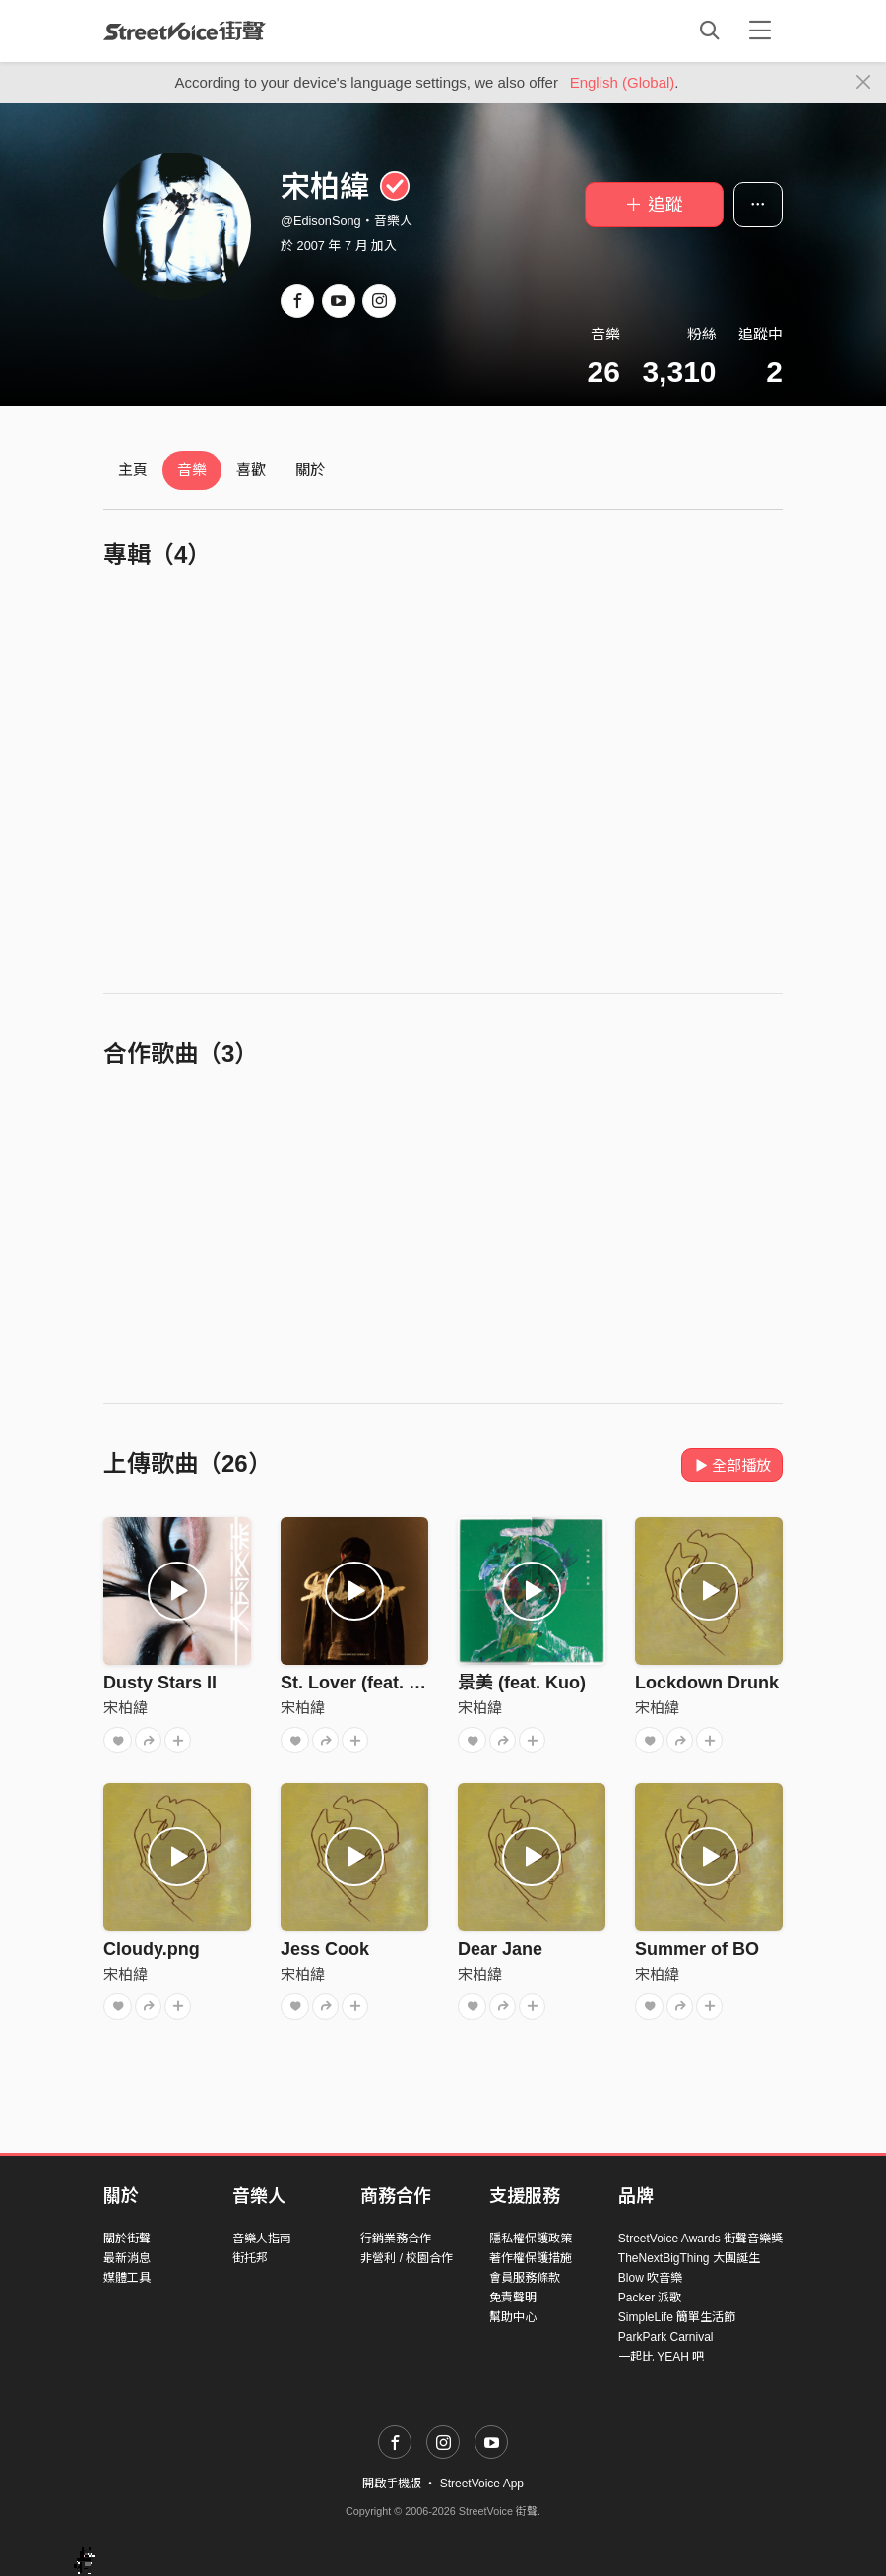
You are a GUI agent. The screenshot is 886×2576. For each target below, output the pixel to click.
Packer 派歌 (650, 2297)
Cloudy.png (151, 1949)
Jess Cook (325, 1949)
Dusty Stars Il (160, 1682)
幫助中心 (513, 2317)
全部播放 (732, 1465)
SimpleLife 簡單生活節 (676, 2317)
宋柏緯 (125, 1707)
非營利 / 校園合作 (406, 2258)
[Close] (864, 82)
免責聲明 (513, 2297)
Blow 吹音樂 (650, 2278)
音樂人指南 (261, 2238)
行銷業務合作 (395, 2238)
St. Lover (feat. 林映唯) (374, 1682)
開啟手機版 (391, 2483)
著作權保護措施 (530, 2258)
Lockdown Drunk (707, 1682)
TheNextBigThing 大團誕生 (689, 2258)
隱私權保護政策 (530, 2238)
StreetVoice (184, 30)
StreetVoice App (482, 2483)
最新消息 (127, 2258)
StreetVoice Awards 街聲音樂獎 (700, 2238)
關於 (310, 469)
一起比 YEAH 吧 (661, 2356)
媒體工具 (127, 2278)
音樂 (192, 469)
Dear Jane (500, 1949)
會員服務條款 (524, 2278)
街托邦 (250, 2258)
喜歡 (251, 469)
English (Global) (622, 82)
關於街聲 (127, 2238)
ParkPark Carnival (666, 2337)
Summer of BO (697, 1949)
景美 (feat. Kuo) (522, 1682)
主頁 (133, 469)
